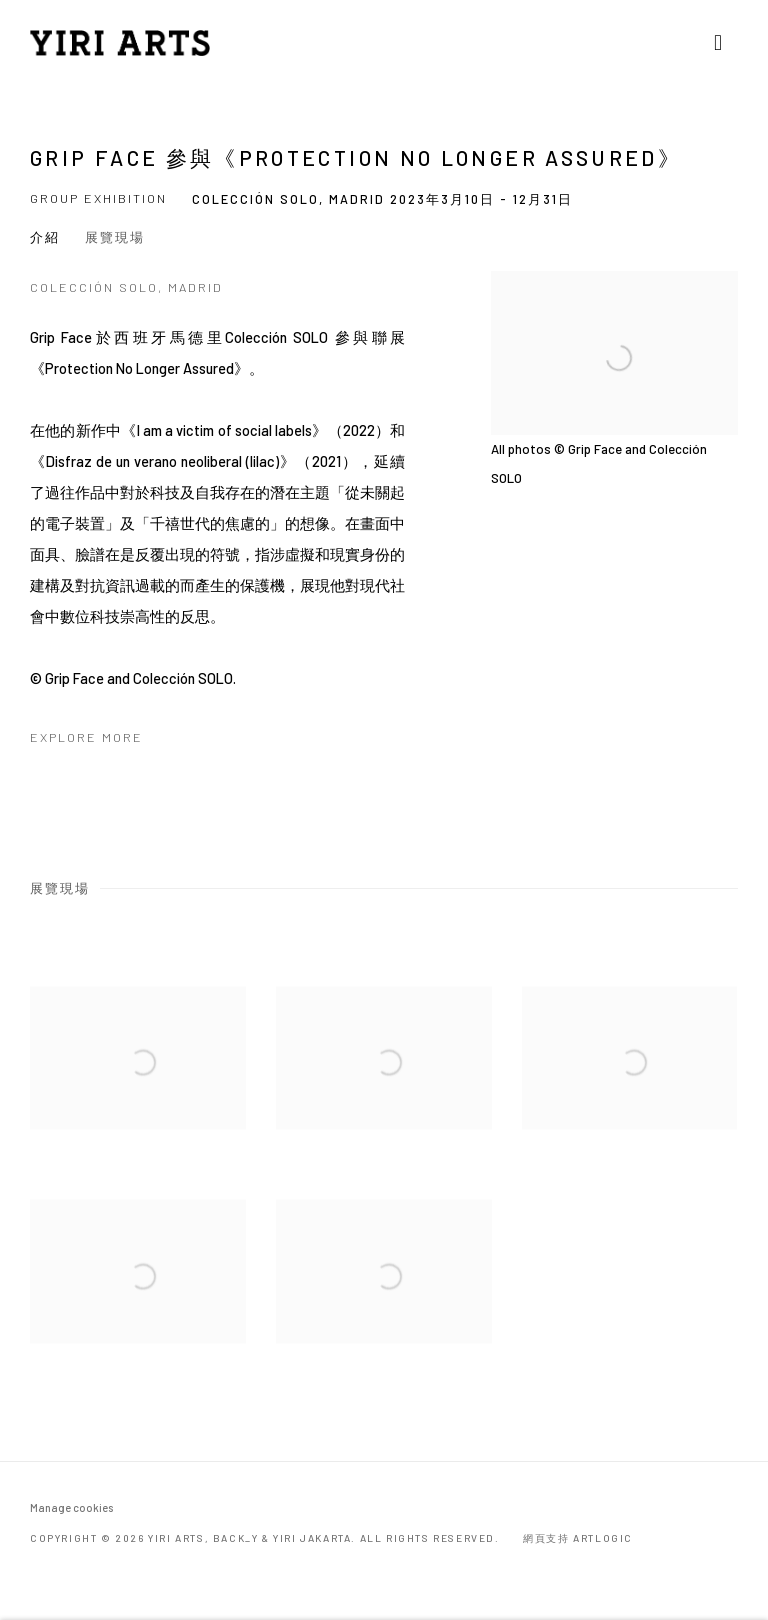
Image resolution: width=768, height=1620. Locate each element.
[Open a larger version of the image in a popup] (138, 1083)
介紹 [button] (45, 237)
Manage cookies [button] (71, 1507)
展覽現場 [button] (115, 237)
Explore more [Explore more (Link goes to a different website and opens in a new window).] (86, 737)
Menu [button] (723, 43)
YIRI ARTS (120, 43)
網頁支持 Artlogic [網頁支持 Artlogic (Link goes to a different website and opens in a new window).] (578, 1538)
